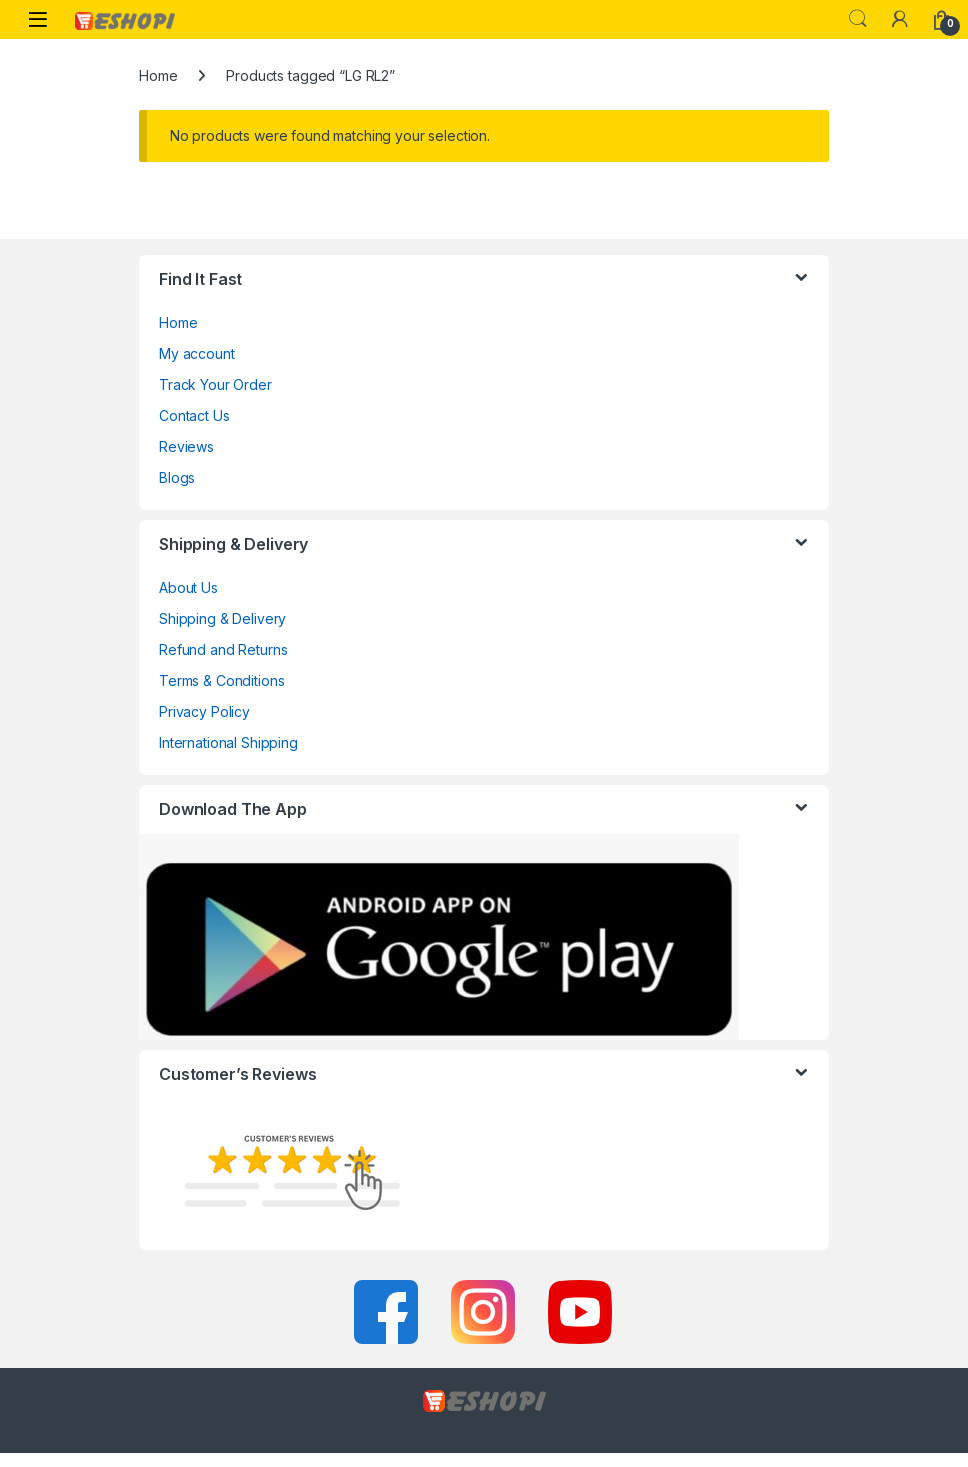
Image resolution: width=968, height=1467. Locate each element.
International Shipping (228, 742)
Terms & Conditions (221, 680)
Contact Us (194, 415)
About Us (188, 587)
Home (158, 75)
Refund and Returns (223, 649)
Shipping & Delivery (222, 618)
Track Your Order (215, 384)
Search (858, 19)
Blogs (177, 477)
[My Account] (900, 19)
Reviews (186, 446)
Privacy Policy (204, 711)
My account (197, 353)
